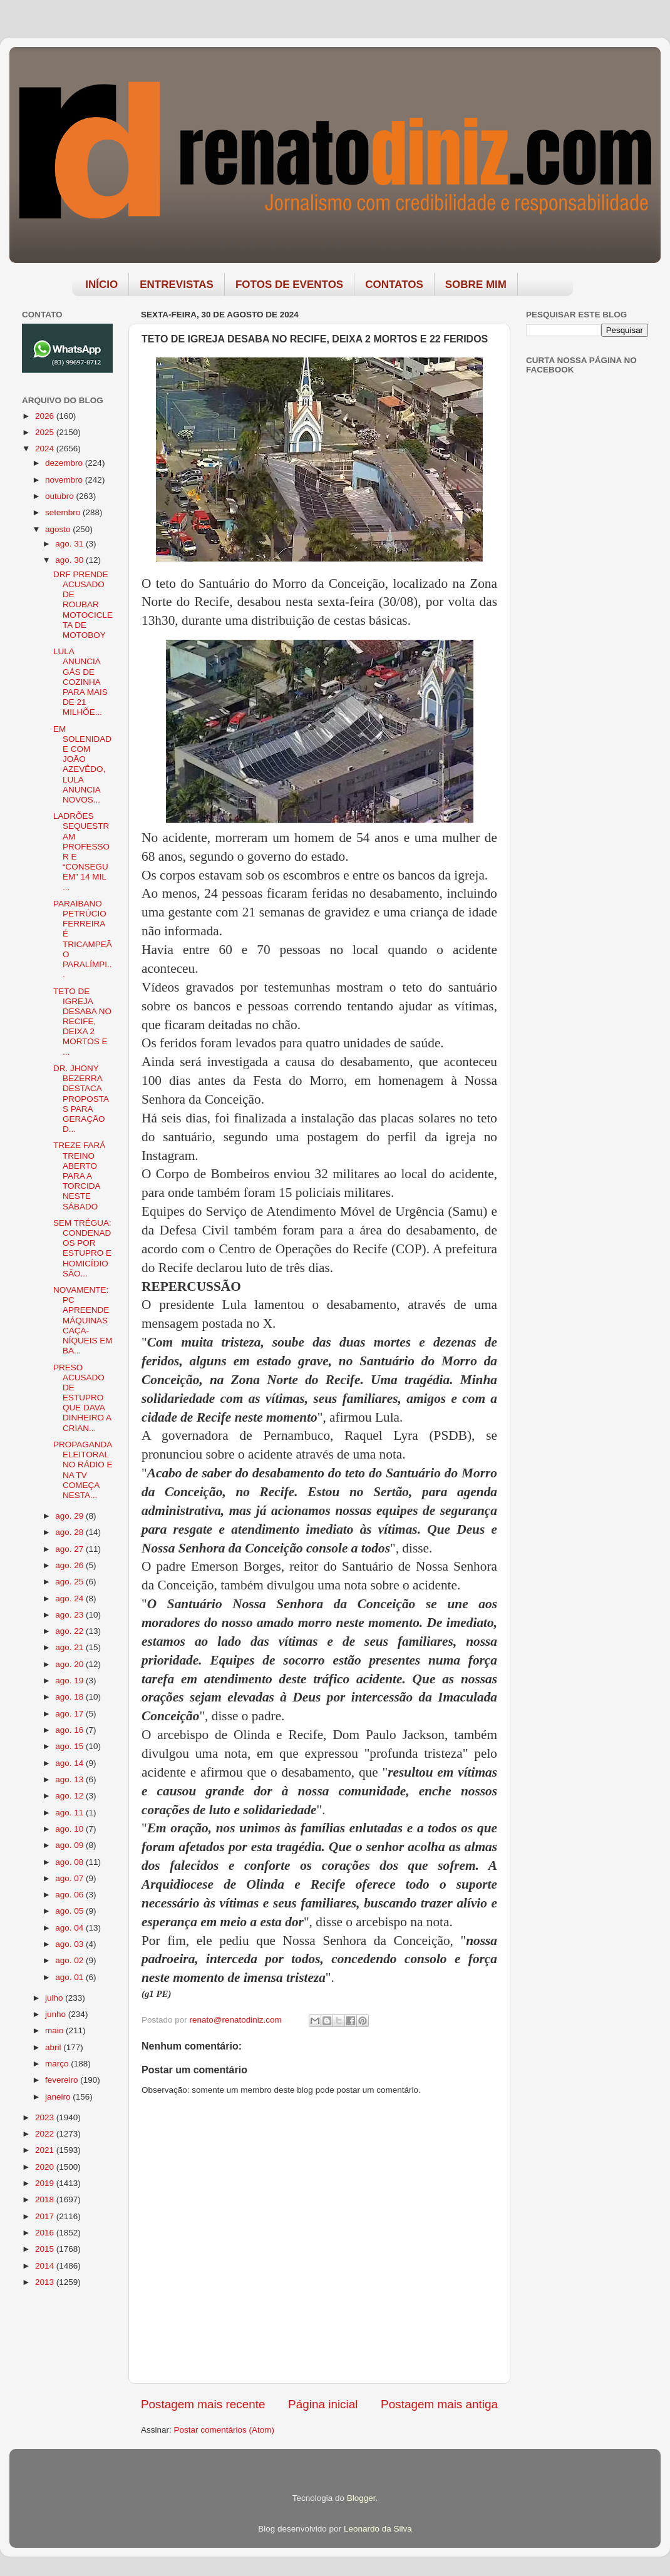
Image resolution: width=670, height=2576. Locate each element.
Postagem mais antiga (439, 2404)
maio (55, 2030)
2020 (45, 2167)
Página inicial (323, 2404)
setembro (64, 512)
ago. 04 (70, 1927)
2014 (45, 2266)
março (58, 2063)
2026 (45, 416)
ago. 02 (70, 1960)
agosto (59, 529)
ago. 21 (70, 1647)
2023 (45, 2117)
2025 (45, 432)
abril (54, 2047)
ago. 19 (70, 1680)
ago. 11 (70, 1812)
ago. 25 (70, 1581)
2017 (45, 2216)
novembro (65, 480)
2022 (45, 2133)
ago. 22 (70, 1631)
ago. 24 (70, 1598)
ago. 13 (70, 1779)
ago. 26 (70, 1565)
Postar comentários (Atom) (224, 2430)
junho (56, 2014)
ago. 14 (70, 1763)
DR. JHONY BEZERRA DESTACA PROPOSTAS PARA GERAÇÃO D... (81, 1099)
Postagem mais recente (203, 2404)
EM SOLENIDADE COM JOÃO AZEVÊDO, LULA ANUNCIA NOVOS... (82, 764)
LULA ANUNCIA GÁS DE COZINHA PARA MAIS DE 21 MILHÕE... (80, 682)
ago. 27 (70, 1549)
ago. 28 (70, 1532)
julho (55, 1998)
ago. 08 (70, 1862)
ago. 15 (70, 1746)
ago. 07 (70, 1878)
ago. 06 (70, 1894)
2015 (45, 2249)
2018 (45, 2199)
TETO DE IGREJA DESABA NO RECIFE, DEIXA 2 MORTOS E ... (82, 1022)
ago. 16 (70, 1730)
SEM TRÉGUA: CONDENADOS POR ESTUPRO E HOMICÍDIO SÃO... (82, 1248)
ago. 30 (70, 560)
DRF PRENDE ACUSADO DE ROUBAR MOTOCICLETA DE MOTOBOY (83, 605)
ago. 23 (70, 1614)
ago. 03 (70, 1944)
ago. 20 (70, 1664)
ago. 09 (70, 1845)
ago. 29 (70, 1516)
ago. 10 (70, 1829)
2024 (45, 448)
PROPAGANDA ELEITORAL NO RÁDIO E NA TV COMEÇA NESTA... (83, 1470)
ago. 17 (70, 1713)
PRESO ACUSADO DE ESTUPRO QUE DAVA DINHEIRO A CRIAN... (82, 1398)
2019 (45, 2183)
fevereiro (62, 2080)
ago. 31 (70, 543)
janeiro (59, 2096)
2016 (45, 2232)
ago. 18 (70, 1696)
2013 (45, 2282)
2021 (45, 2150)
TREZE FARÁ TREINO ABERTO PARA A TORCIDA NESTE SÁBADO (79, 1176)
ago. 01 (70, 1977)
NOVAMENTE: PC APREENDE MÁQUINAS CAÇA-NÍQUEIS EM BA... (83, 1320)
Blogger (361, 2498)
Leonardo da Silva (378, 2528)
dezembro (65, 463)
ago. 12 (70, 1795)
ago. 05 (70, 1911)
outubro (60, 496)
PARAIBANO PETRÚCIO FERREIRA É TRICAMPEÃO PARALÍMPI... (82, 939)
